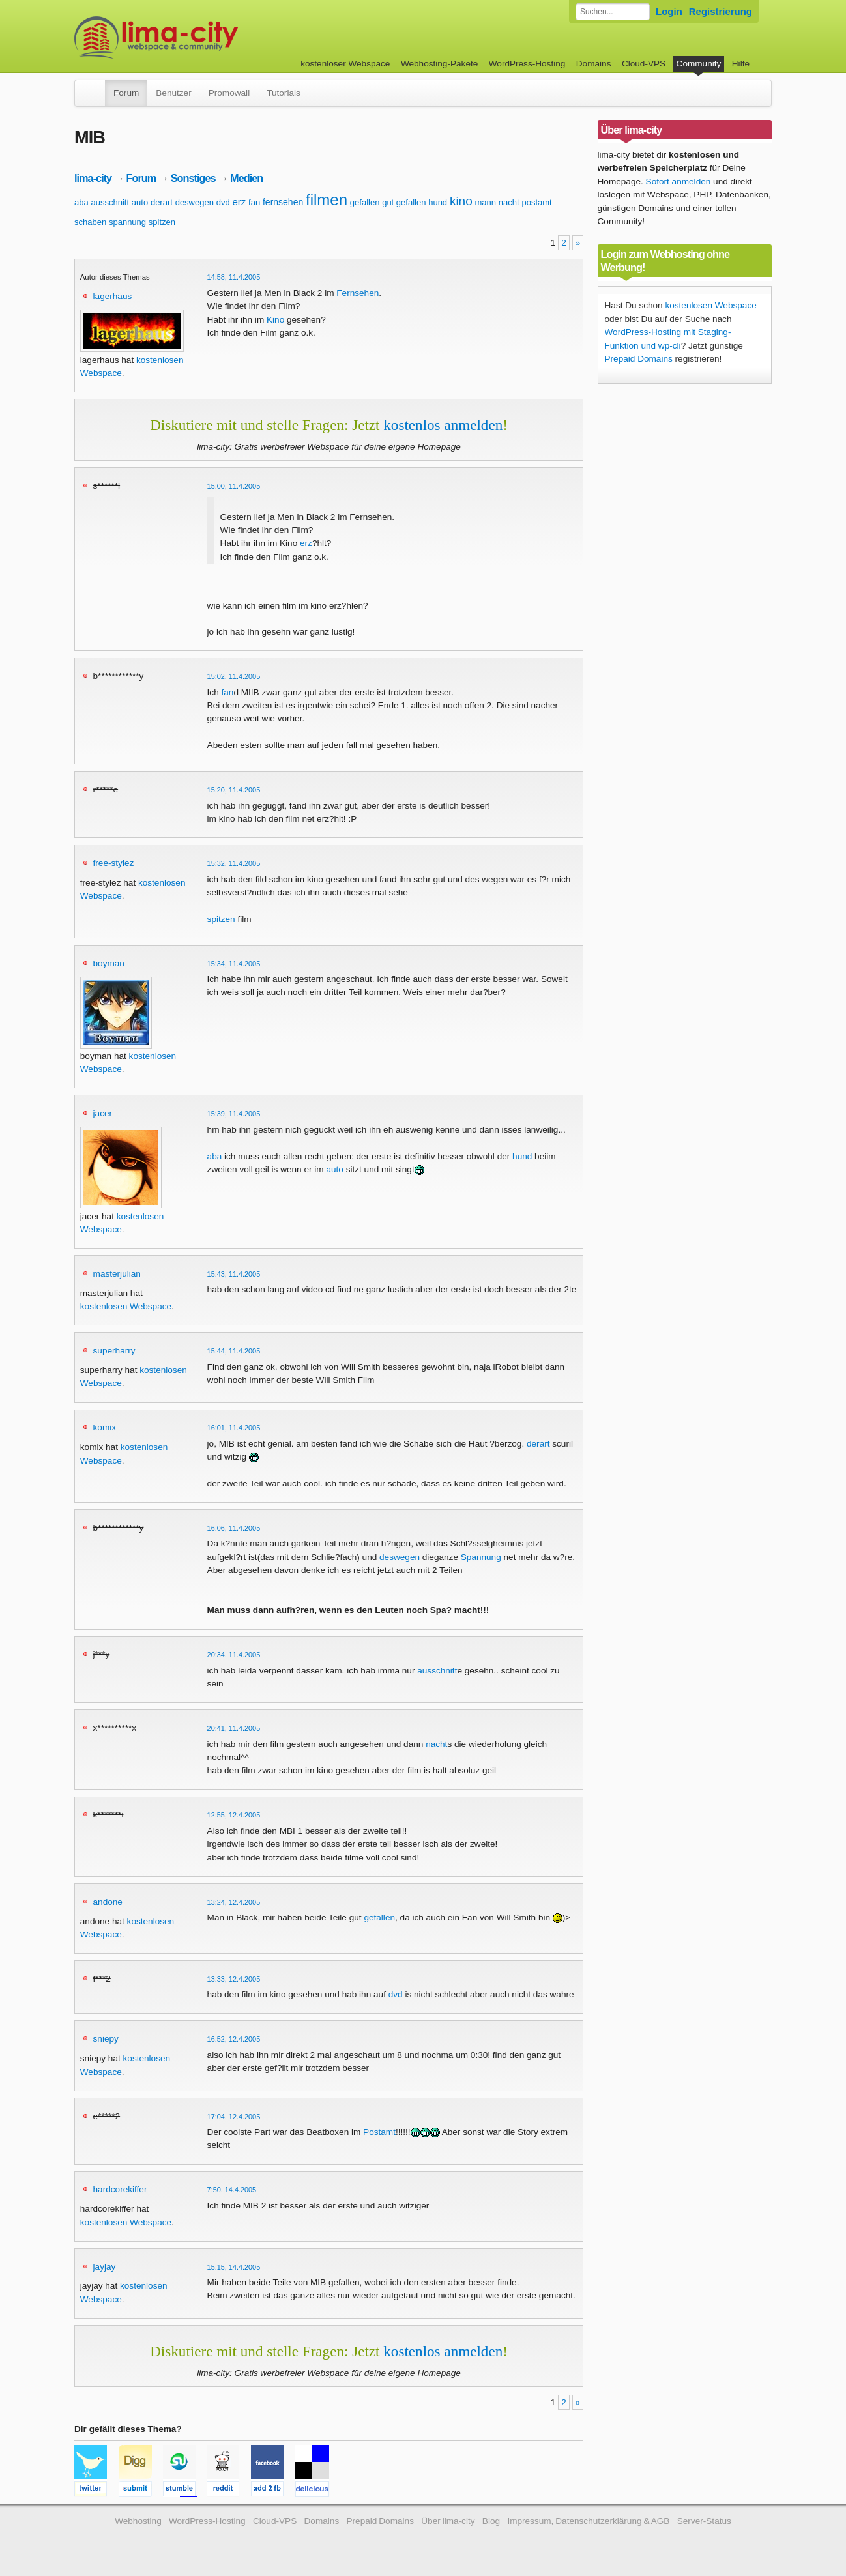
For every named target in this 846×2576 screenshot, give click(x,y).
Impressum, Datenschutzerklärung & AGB (588, 2521)
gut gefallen (404, 202)
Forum (126, 93)
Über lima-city (447, 2521)
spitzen (162, 222)
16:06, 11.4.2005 (234, 1528)
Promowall (229, 93)
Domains (593, 63)
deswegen (194, 202)
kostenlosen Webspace (125, 1306)
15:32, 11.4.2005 (234, 863)
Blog (491, 2521)
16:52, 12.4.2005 (234, 2039)
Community (699, 63)
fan (254, 202)
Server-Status (704, 2521)
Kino (275, 320)
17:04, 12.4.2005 (234, 2116)
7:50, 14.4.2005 (232, 2189)
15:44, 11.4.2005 (234, 1351)
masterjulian (117, 1274)
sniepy (106, 2039)
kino (461, 201)
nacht (509, 202)
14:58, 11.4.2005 (234, 277)
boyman (108, 963)
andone (108, 1902)
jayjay (104, 2267)
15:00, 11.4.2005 (234, 486)
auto (140, 202)
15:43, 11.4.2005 (234, 1274)
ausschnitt (110, 202)
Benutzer (173, 93)
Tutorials (283, 93)
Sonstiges (193, 178)
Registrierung (720, 11)
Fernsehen (357, 293)
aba (81, 202)
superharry (114, 1350)
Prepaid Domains (639, 359)
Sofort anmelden (678, 181)
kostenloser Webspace (345, 63)
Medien (246, 178)
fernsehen (283, 202)
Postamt (379, 2132)
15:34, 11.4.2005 (234, 964)
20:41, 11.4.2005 (234, 1728)
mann (486, 202)
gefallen (365, 202)
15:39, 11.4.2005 (234, 1114)
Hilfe (741, 63)
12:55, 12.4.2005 (234, 1815)
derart (162, 202)
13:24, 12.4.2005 (234, 1902)
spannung (127, 222)
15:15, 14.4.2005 (234, 2267)
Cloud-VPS (643, 63)
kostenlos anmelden (443, 424)
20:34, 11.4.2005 (234, 1654)
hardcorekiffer (120, 2189)
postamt (536, 202)
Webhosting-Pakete (439, 63)
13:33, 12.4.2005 (234, 1979)
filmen (326, 200)
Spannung (481, 1557)
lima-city (92, 178)
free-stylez (113, 863)
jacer (102, 1113)
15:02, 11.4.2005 (234, 676)
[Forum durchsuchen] (613, 11)
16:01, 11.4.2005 (234, 1428)
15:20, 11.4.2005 (234, 790)
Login (669, 11)
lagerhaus (112, 296)
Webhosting (138, 2521)
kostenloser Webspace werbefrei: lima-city (204, 37)
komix (105, 1427)
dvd (223, 202)
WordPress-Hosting (527, 63)
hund (437, 202)
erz (239, 201)
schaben (90, 222)
